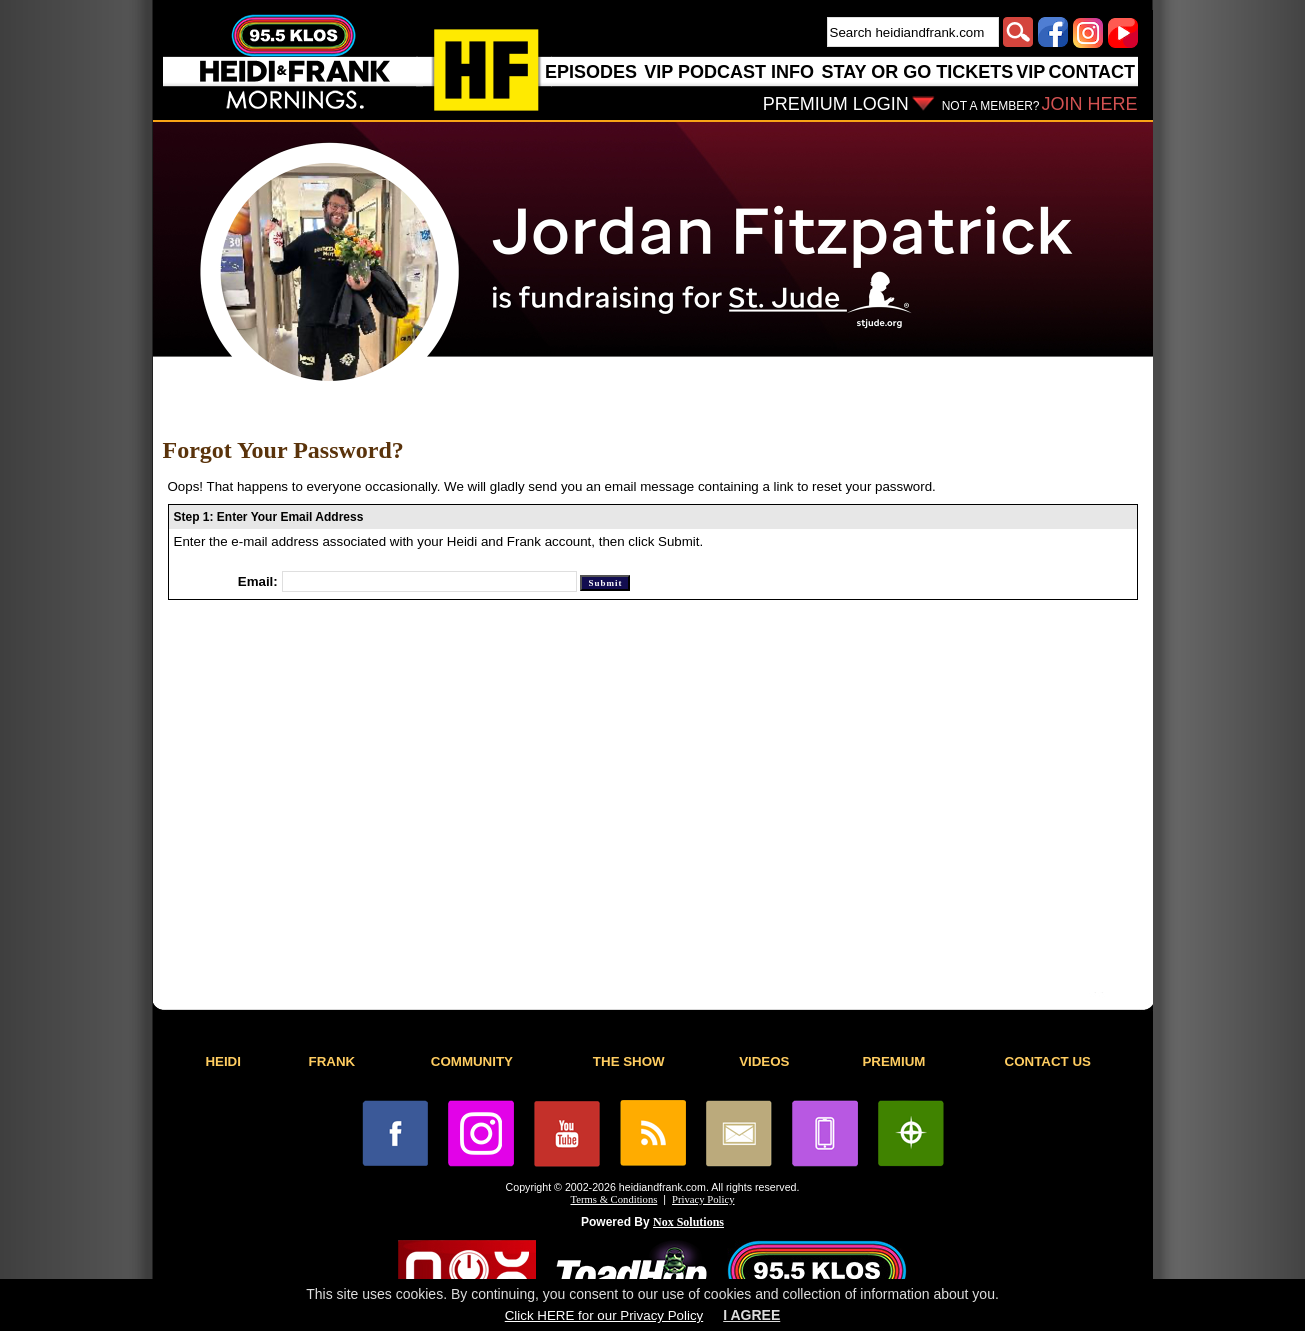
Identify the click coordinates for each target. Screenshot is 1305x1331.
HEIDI (223, 1061)
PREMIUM (893, 1061)
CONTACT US (1048, 1061)
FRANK (332, 1061)
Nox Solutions (688, 1222)
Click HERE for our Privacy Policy (604, 1315)
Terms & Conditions (614, 1199)
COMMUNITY (472, 1061)
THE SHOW (629, 1061)
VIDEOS (764, 1061)
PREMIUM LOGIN (836, 104)
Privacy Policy (703, 1199)
